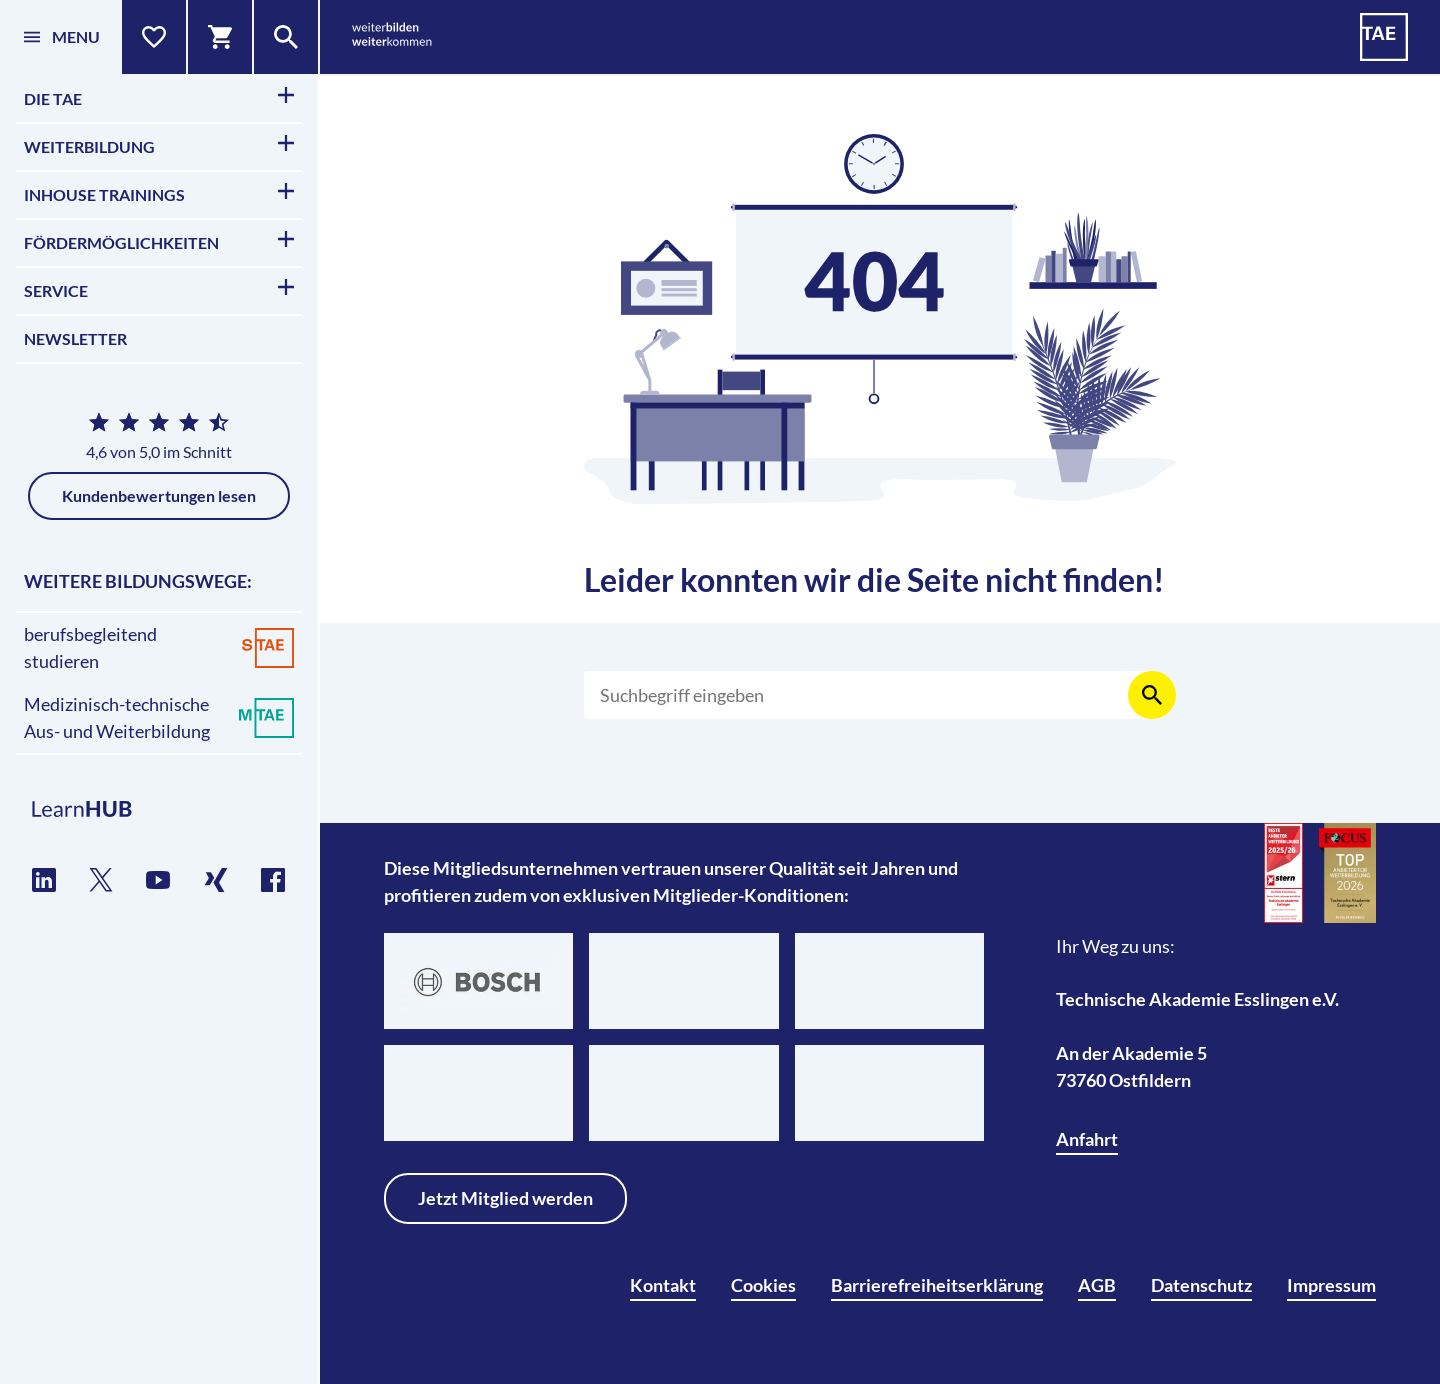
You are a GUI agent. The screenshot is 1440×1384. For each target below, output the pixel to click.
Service (159, 289)
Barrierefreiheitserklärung (937, 1285)
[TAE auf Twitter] (101, 880)
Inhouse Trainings (159, 193)
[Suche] (287, 37)
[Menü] (61, 37)
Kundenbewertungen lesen (159, 495)
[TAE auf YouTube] (158, 880)
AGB (1097, 1285)
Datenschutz (1201, 1285)
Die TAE (159, 97)
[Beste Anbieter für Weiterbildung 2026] (1284, 873)
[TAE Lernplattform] (159, 810)
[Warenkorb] (221, 37)
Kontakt (663, 1285)
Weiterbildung (159, 145)
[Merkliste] (155, 37)
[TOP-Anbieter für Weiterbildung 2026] (1347, 873)
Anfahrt (1087, 1139)
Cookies (763, 1285)
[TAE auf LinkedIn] (44, 880)
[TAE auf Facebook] (273, 880)
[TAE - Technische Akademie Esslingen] (1384, 37)
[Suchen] (868, 695)
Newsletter (75, 338)
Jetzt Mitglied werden (505, 1198)
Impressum (1331, 1285)
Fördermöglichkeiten (159, 241)
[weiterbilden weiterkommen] (392, 37)
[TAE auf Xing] (216, 880)
